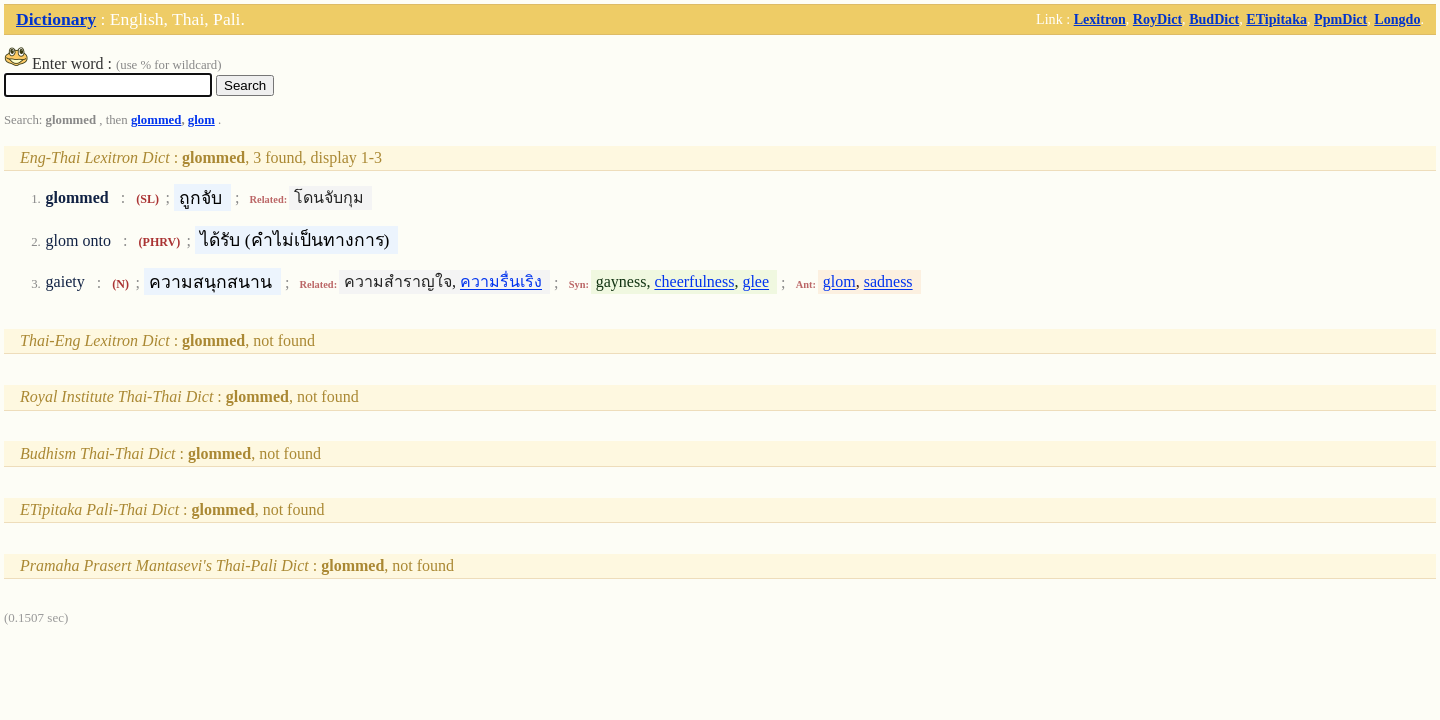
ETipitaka (1276, 19)
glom (201, 120)
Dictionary (56, 19)
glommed (156, 120)
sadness (888, 282)
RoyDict (1157, 19)
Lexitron (1100, 19)
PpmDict (1340, 19)
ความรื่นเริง (501, 282)
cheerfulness (694, 282)
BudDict (1214, 19)
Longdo (1397, 19)
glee (755, 282)
